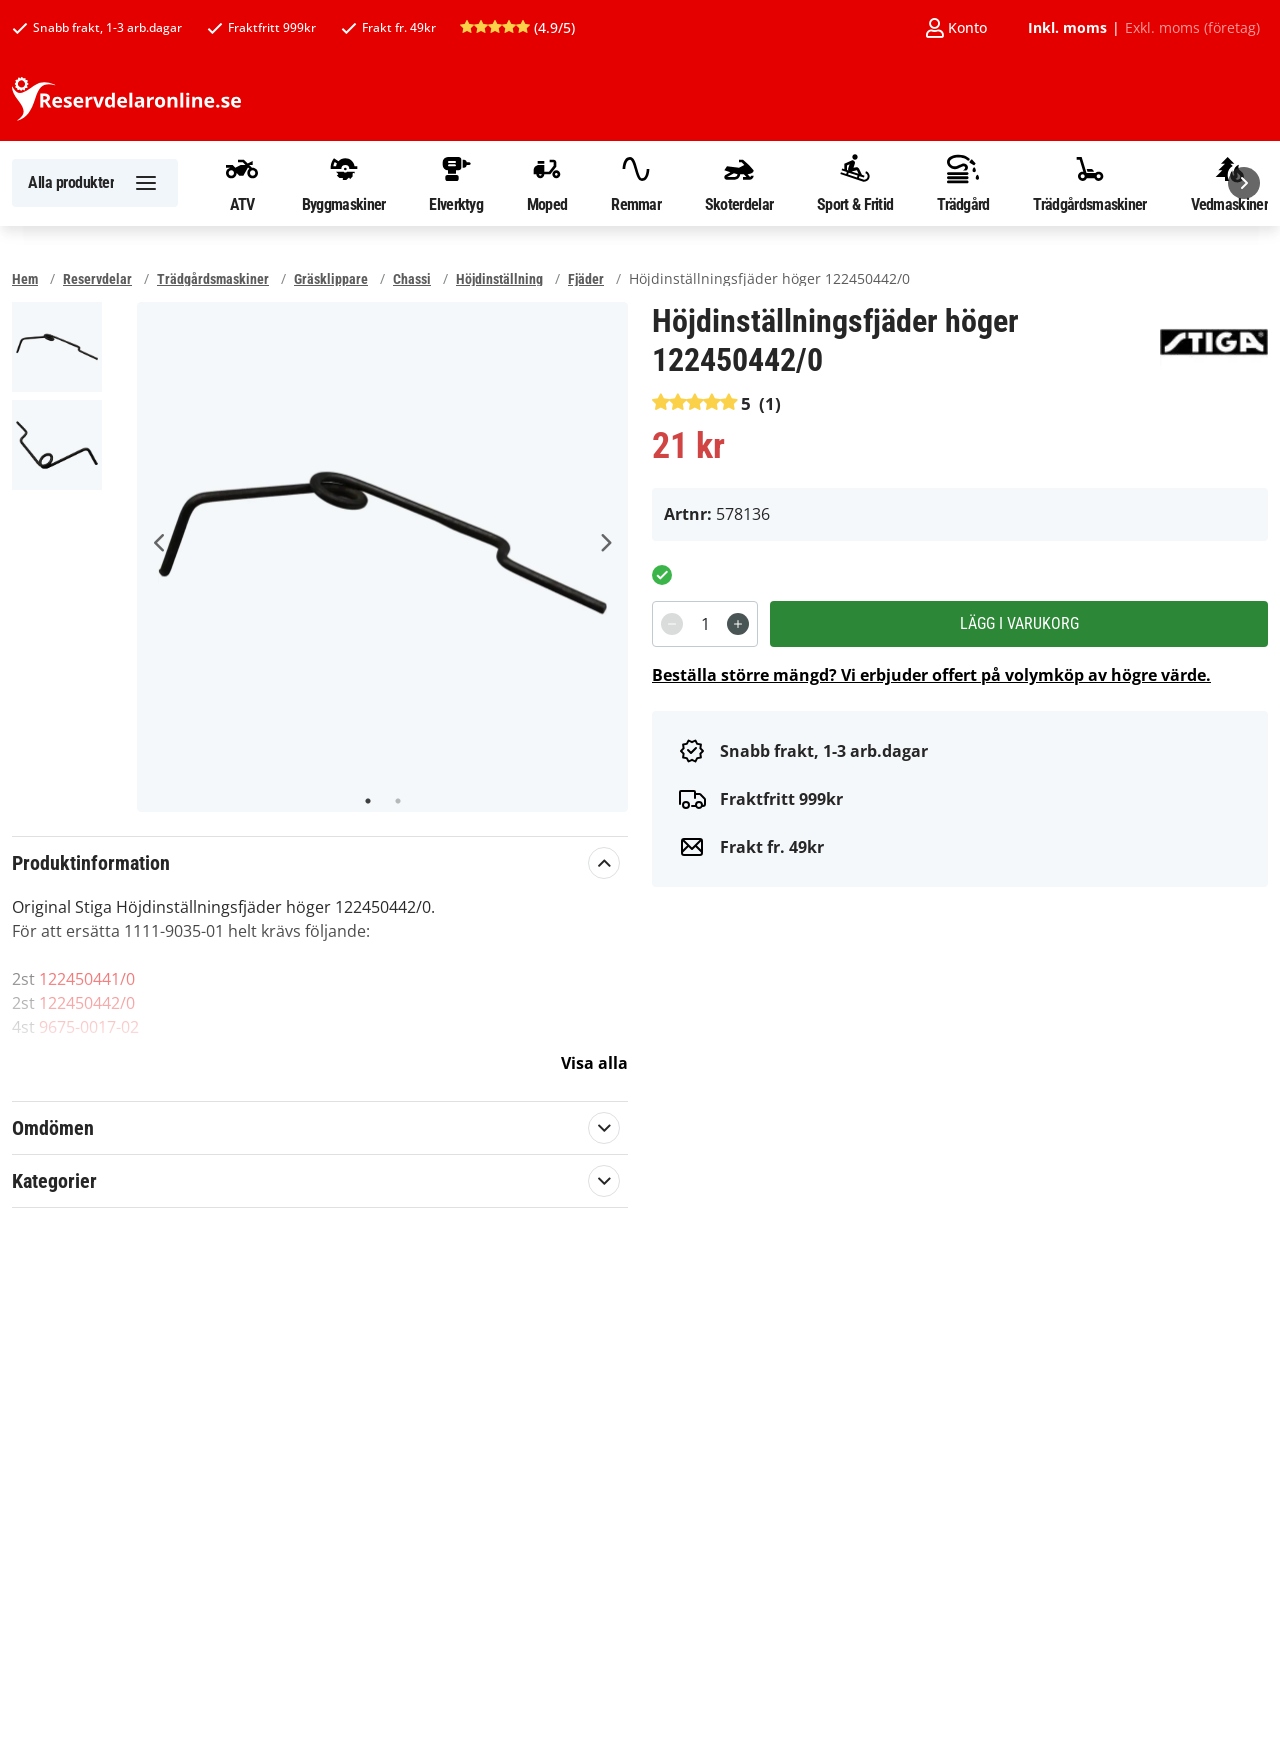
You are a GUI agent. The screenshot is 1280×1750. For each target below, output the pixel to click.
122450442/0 (87, 1003)
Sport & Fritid (855, 183)
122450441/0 (87, 979)
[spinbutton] (705, 624)
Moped (547, 183)
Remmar (636, 183)
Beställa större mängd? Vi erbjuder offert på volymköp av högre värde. (931, 675)
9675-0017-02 (89, 1027)
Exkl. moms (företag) (1192, 28)
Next (605, 543)
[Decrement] (672, 624)
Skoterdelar (739, 183)
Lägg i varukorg (1019, 623)
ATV (242, 183)
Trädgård (963, 183)
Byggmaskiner (344, 183)
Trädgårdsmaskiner (1089, 183)
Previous (160, 543)
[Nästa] (1244, 183)
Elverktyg (456, 183)
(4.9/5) (517, 27)
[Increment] (738, 624)
